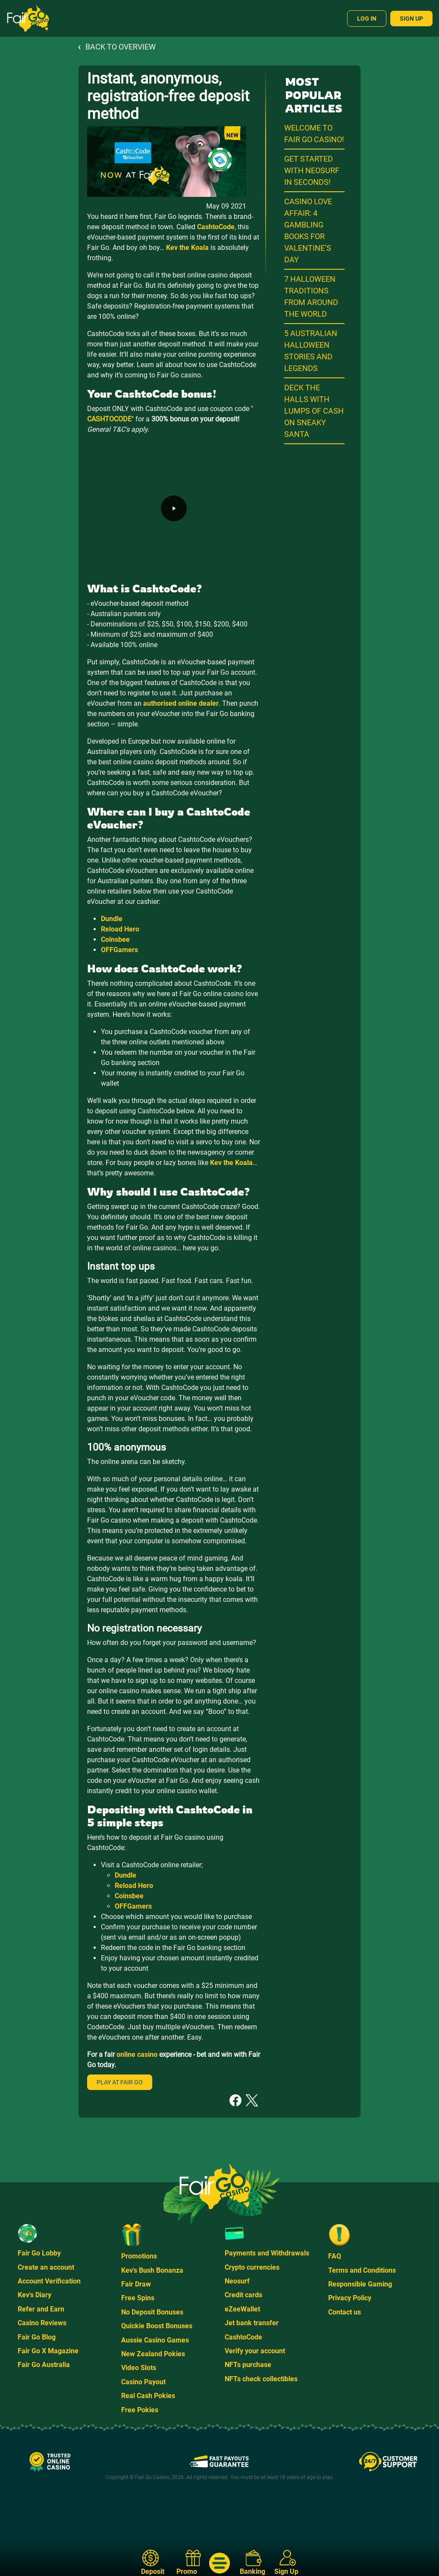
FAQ (334, 2256)
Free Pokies (139, 2410)
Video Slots (138, 2368)
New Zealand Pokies (153, 2354)
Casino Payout (143, 2382)
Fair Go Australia (44, 2365)
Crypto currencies (252, 2267)
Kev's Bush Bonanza (152, 2270)
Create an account (46, 2267)
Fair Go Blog (37, 2337)
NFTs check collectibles (261, 2379)
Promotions (139, 2256)
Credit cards (243, 2295)
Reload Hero (120, 929)
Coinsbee (115, 939)
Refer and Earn (41, 2309)
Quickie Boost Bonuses (156, 2326)
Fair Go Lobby (39, 2253)
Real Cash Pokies (148, 2396)
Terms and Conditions (362, 2270)
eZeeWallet (242, 2309)
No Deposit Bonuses (152, 2312)
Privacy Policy (349, 2298)
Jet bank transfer (252, 2323)
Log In (366, 18)
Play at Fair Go (120, 2082)
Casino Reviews (42, 2323)
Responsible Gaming (360, 2284)
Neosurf (237, 2281)
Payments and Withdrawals (267, 2253)
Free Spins (137, 2298)
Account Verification (49, 2281)
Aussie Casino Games (155, 2340)
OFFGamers (119, 950)
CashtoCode (243, 2337)
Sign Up (411, 18)
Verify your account (255, 2351)
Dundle (111, 919)
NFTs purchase (248, 2365)
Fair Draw (136, 2284)
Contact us (344, 2312)
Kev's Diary (34, 2295)
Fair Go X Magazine (48, 2351)
